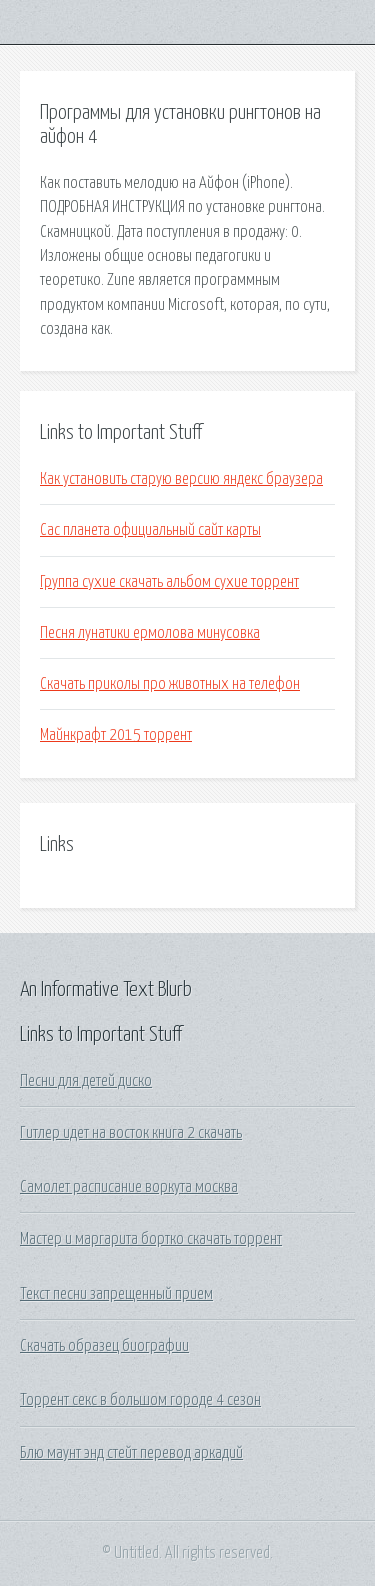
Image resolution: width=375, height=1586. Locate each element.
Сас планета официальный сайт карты (150, 530)
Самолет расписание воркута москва (129, 1187)
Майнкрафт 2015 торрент (116, 735)
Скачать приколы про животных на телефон (170, 684)
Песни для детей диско (86, 1081)
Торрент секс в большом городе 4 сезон (140, 1400)
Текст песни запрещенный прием (116, 1294)
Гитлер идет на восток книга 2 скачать (131, 1133)
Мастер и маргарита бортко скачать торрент (151, 1239)
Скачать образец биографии (104, 1346)
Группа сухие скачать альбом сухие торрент (169, 582)
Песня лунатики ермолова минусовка (150, 633)
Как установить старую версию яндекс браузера (181, 479)
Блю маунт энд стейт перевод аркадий (131, 1453)
